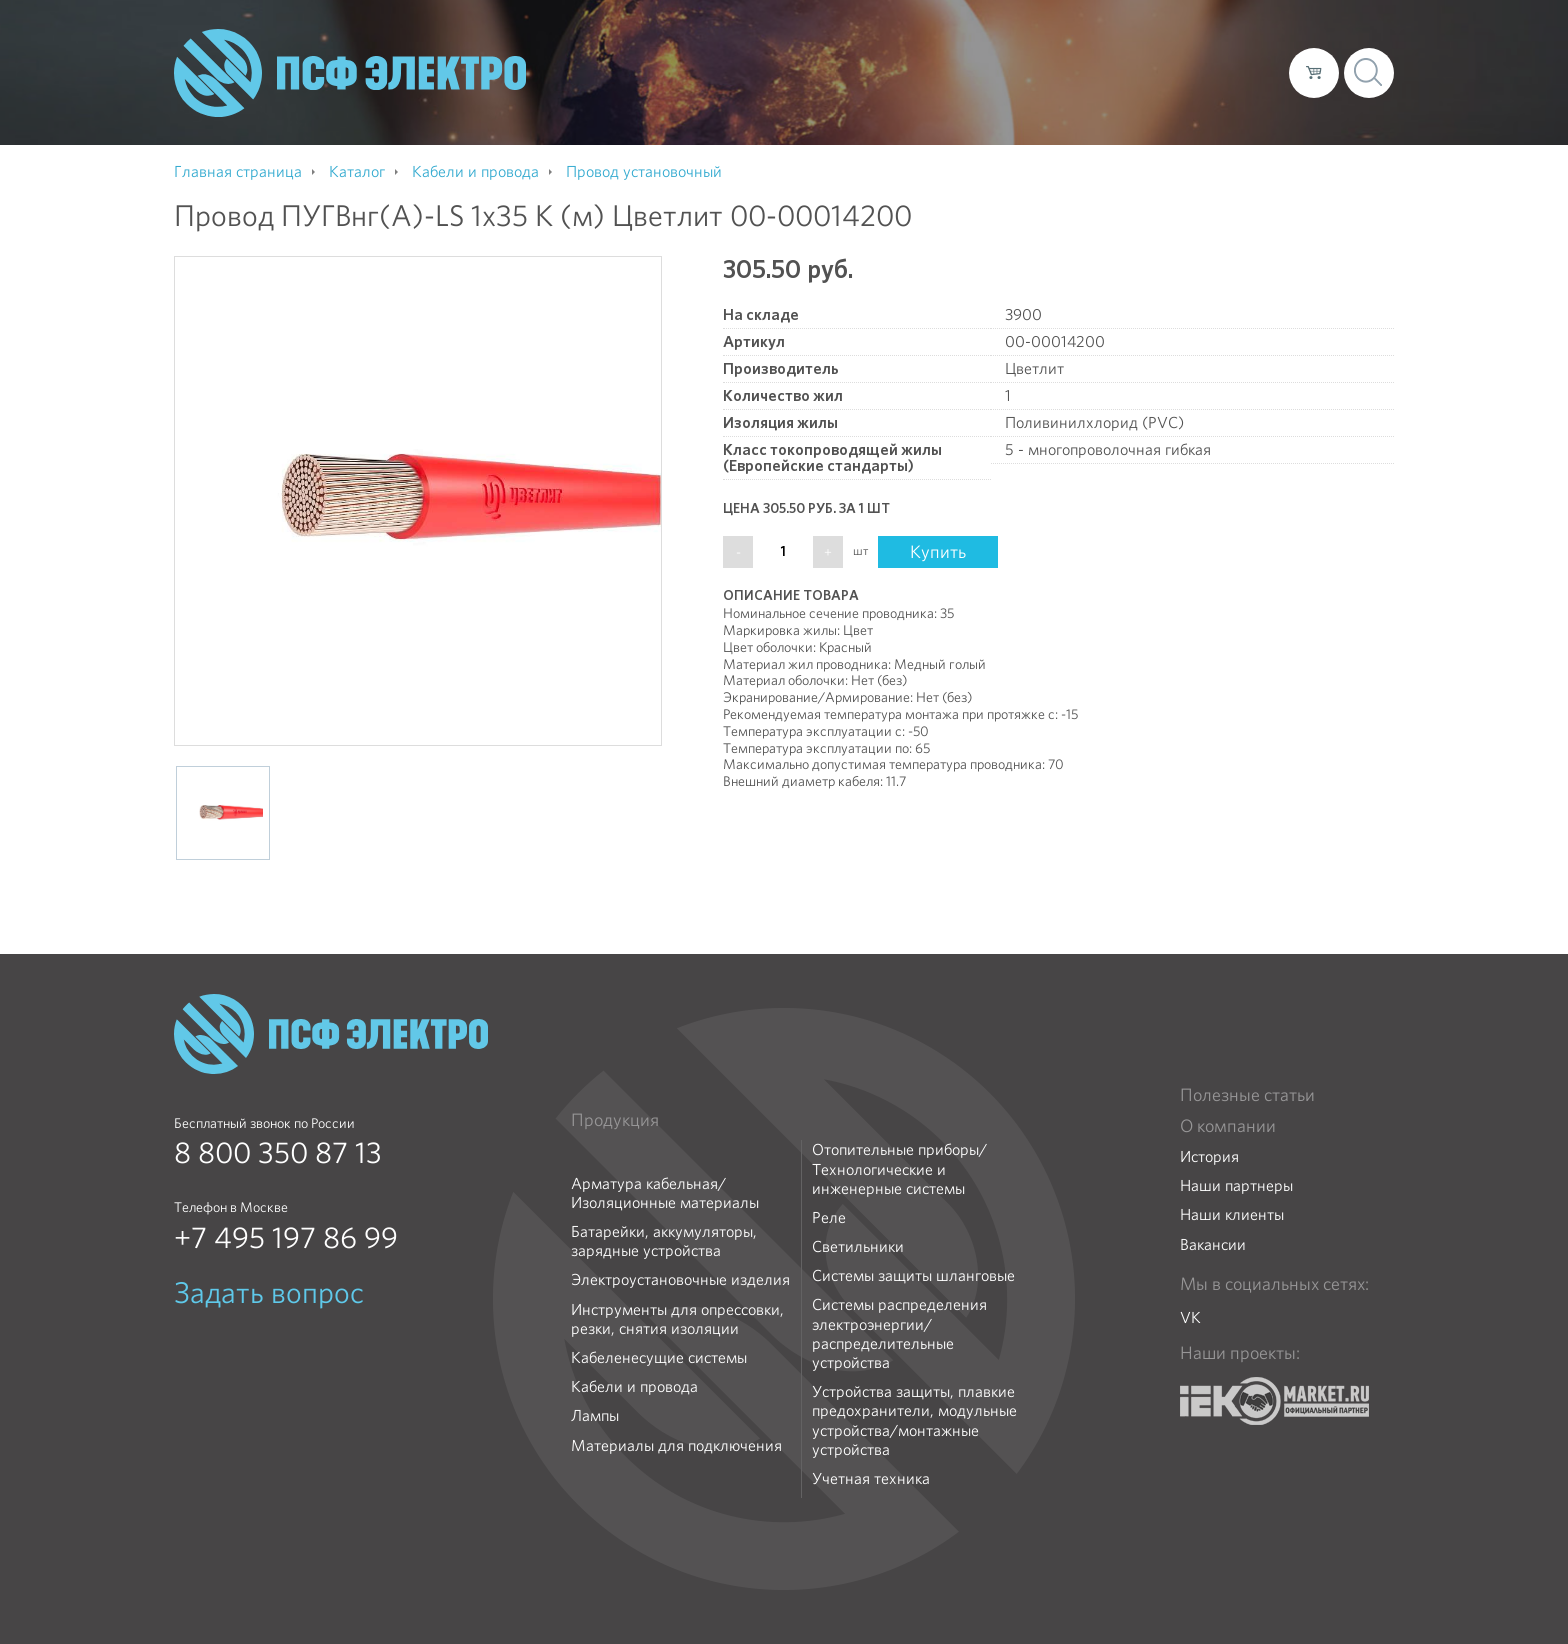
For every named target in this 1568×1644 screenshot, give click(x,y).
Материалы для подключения (676, 1445)
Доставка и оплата (1109, 72)
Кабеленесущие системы (659, 1357)
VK (1190, 1317)
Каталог (987, 72)
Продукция (615, 1120)
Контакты (1236, 72)
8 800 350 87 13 (278, 1153)
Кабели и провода (634, 1386)
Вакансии (1213, 1244)
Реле (829, 1217)
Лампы (595, 1415)
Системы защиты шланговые (913, 1275)
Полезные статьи (1247, 1095)
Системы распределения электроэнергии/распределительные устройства (899, 1333)
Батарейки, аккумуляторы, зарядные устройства (664, 1241)
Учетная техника (871, 1478)
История (1209, 1156)
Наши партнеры (1236, 1185)
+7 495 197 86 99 (286, 1238)
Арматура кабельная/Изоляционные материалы (665, 1193)
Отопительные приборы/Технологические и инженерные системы (899, 1169)
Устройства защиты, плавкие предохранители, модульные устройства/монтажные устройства (914, 1420)
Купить (938, 551)
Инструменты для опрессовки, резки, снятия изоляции (677, 1319)
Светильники (858, 1246)
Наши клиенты (1232, 1214)
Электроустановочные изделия (680, 1279)
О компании (892, 72)
